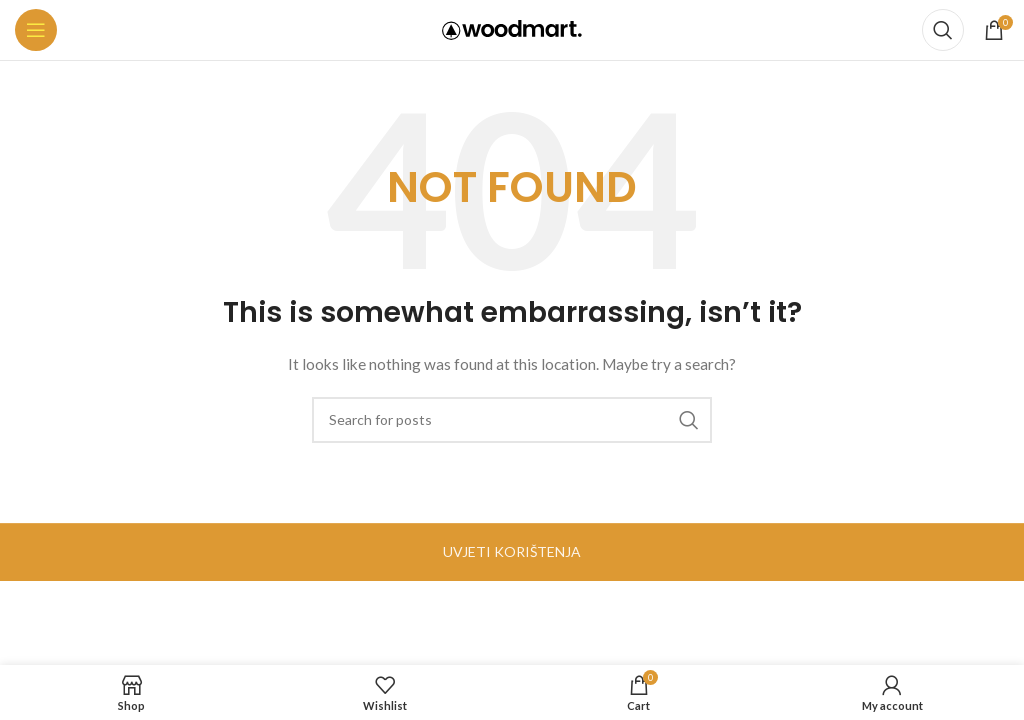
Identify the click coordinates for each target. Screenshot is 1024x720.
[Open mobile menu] (36, 30)
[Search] (943, 30)
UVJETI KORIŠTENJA (512, 551)
